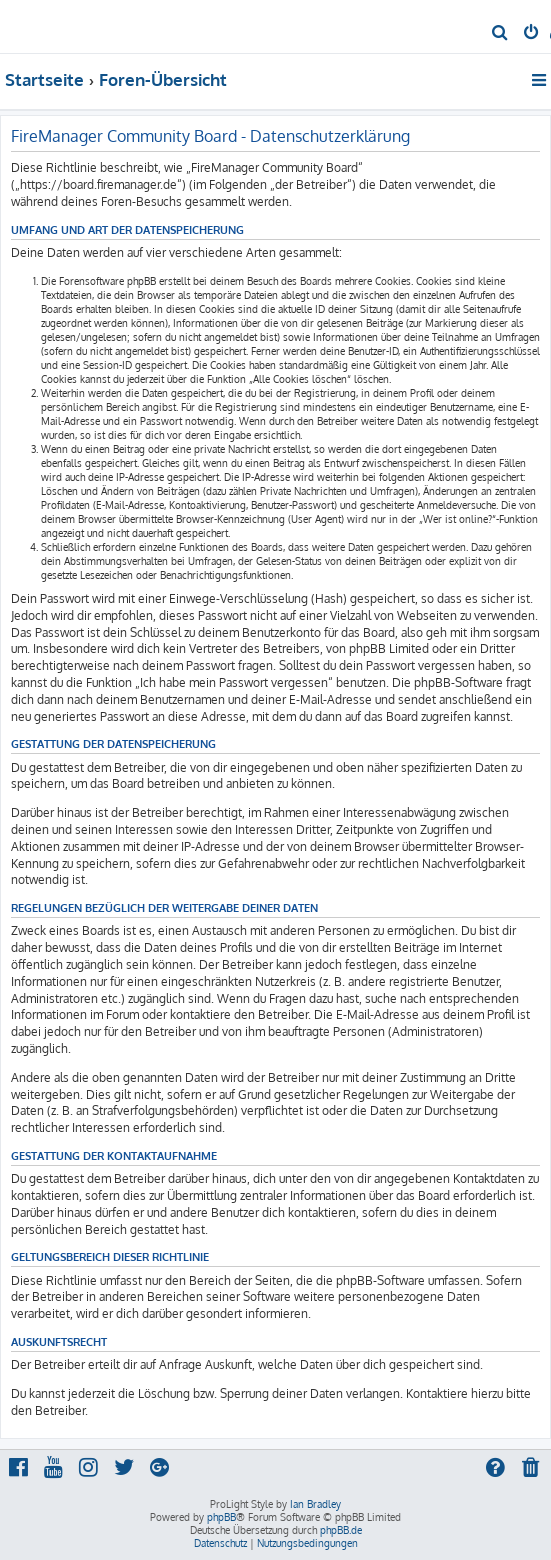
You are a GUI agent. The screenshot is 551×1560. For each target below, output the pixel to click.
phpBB (221, 1517)
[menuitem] (500, 34)
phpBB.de (341, 1530)
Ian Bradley (315, 1504)
